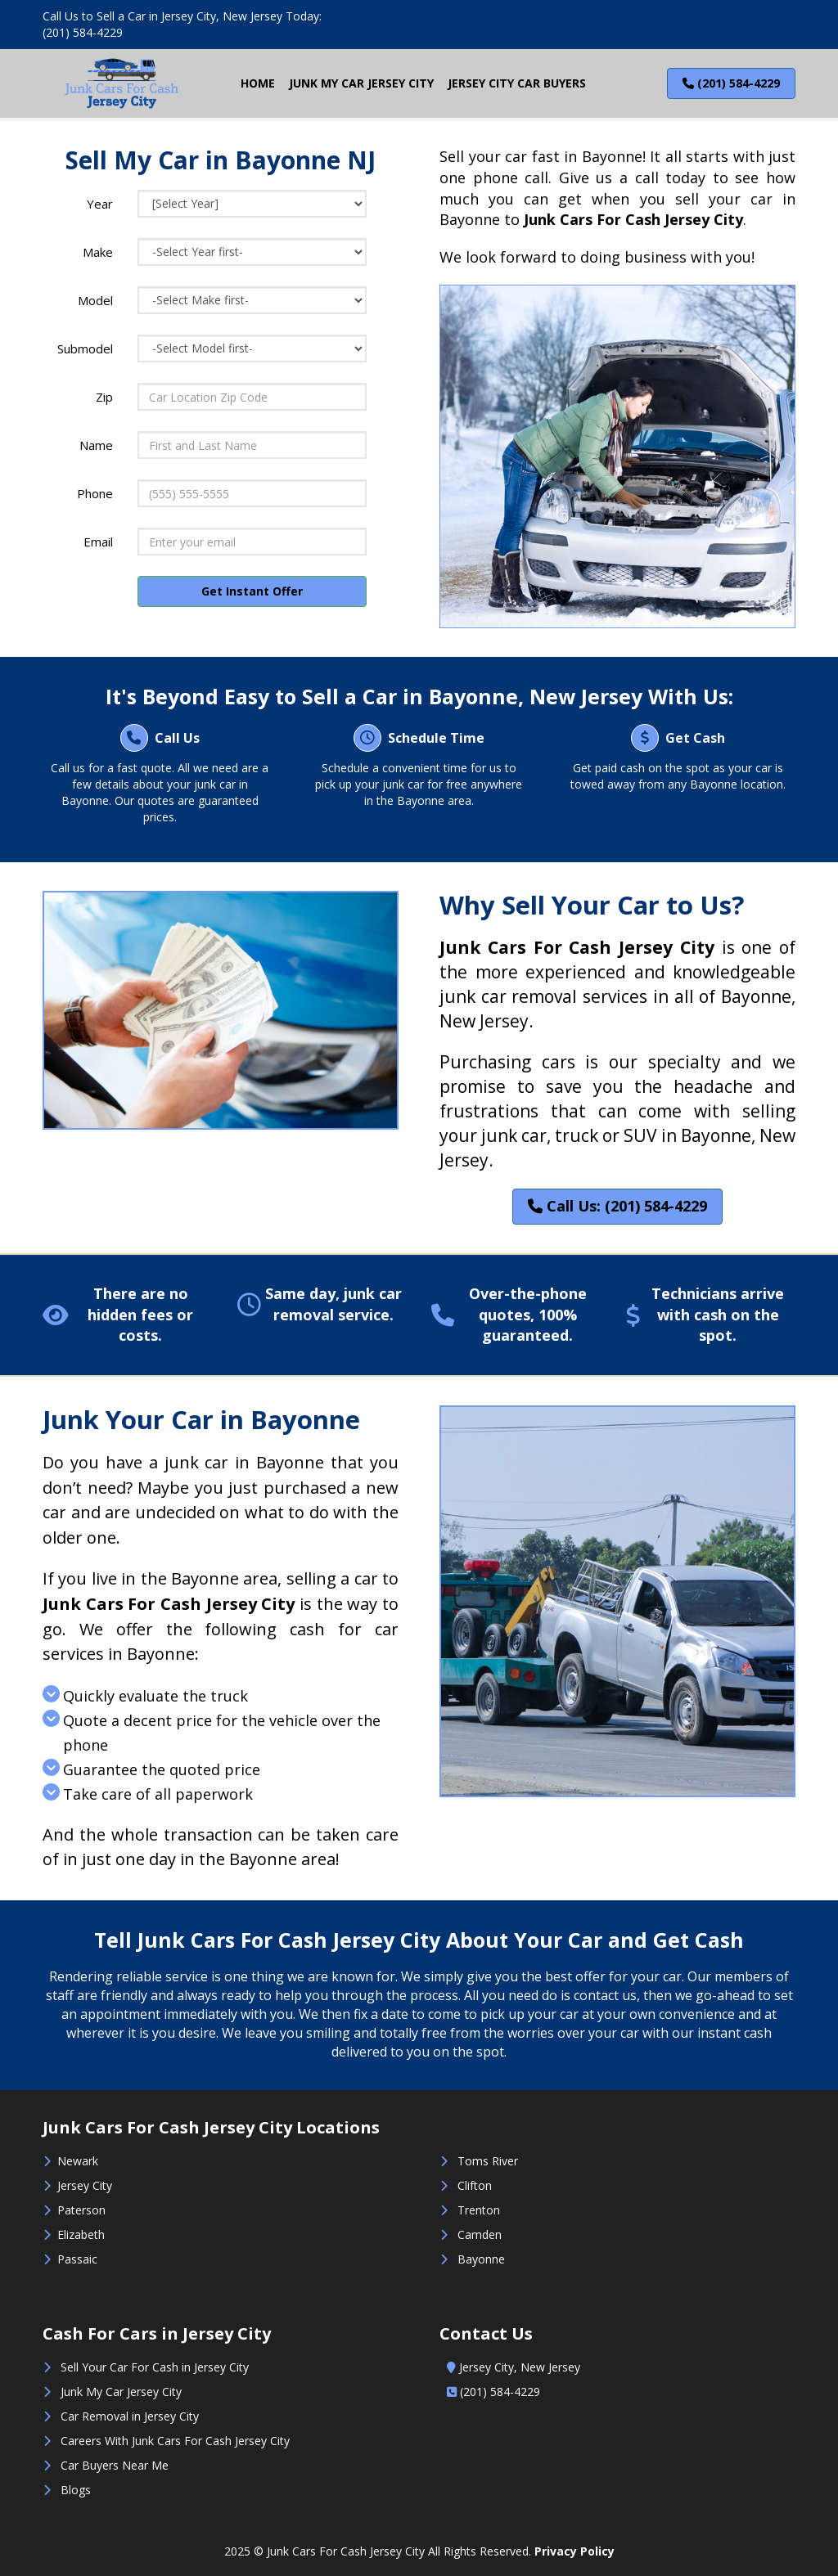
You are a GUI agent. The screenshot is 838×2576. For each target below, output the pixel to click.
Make (98, 252)
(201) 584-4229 (83, 32)
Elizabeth (78, 2234)
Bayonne (478, 2259)
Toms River (487, 2161)
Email (98, 541)
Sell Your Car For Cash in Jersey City (155, 2367)
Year (100, 204)
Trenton (477, 2210)
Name (96, 445)
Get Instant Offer (252, 591)
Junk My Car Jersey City (121, 2391)
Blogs (76, 2489)
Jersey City (81, 2185)
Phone (95, 493)
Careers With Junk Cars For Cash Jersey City (175, 2440)
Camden (479, 2234)
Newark (77, 2161)
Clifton (474, 2185)
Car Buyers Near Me (115, 2465)
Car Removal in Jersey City (130, 2416)
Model (95, 300)
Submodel (85, 348)
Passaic (77, 2259)
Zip (104, 397)
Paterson (81, 2210)
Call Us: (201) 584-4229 (617, 1206)
